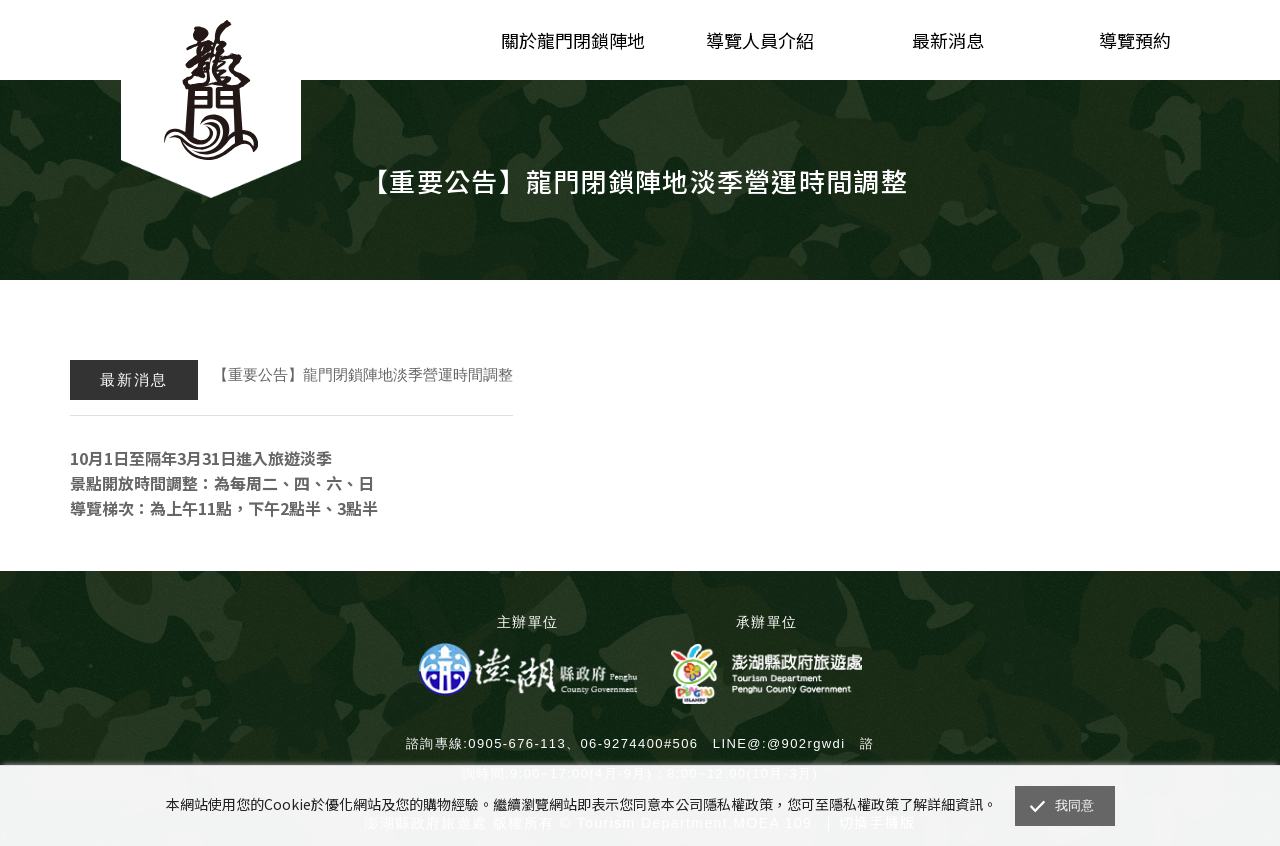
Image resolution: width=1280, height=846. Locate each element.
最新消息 (948, 40)
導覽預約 (1135, 40)
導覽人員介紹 (760, 40)
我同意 (1075, 805)
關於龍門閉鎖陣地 (573, 40)
